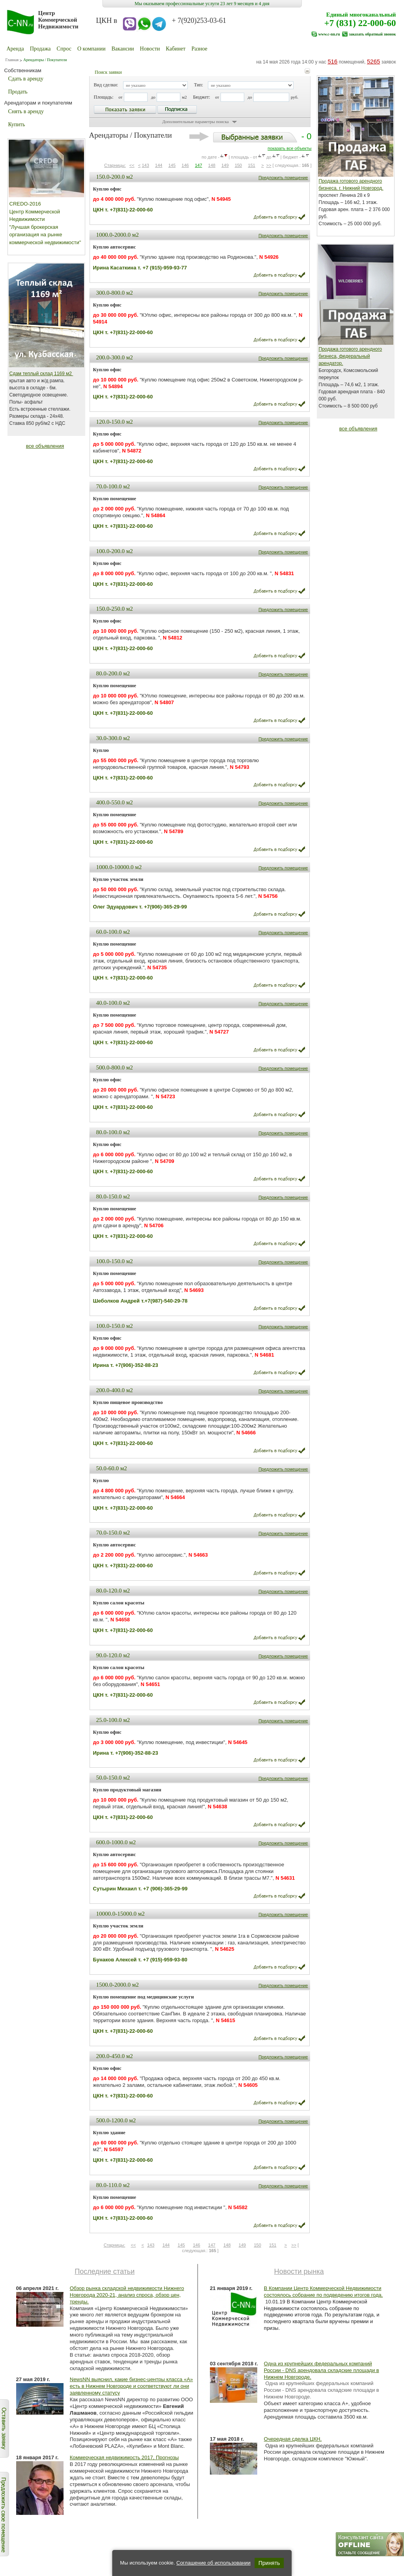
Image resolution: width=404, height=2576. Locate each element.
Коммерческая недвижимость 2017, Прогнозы (124, 2457)
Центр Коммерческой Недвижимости (58, 20)
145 (172, 165)
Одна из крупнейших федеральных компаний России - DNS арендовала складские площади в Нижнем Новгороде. (321, 2370)
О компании (91, 49)
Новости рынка (299, 2271)
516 (332, 61)
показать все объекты (289, 148)
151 (251, 165)
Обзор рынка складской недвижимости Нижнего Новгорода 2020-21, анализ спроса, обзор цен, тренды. (127, 2295)
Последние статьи (105, 2271)
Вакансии (122, 49)
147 (198, 165)
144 (158, 165)
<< (132, 165)
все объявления (45, 446)
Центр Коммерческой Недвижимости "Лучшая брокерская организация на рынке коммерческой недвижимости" (45, 227)
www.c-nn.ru (329, 34)
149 (224, 165)
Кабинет (175, 49)
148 (211, 165)
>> (268, 165)
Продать (18, 92)
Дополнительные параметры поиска (195, 121)
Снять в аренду (26, 111)
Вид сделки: (106, 85)
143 (145, 165)
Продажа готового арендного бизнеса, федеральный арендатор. (350, 356)
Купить (16, 124)
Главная (12, 60)
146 (185, 165)
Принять (269, 2563)
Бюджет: (201, 97)
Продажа (40, 49)
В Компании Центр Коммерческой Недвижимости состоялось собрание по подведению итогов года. (323, 2291)
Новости (150, 49)
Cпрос (64, 49)
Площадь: (104, 97)
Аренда (15, 49)
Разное (199, 49)
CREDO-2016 (25, 204)
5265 (373, 61)
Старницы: (115, 165)
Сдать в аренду (25, 79)
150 (238, 165)
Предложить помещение (283, 177)
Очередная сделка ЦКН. (293, 2439)
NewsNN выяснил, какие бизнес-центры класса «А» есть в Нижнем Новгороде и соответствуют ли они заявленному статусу (131, 2386)
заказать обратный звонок (372, 34)
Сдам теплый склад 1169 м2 (41, 373)
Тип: (198, 85)
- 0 (250, 136)
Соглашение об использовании (213, 2563)
